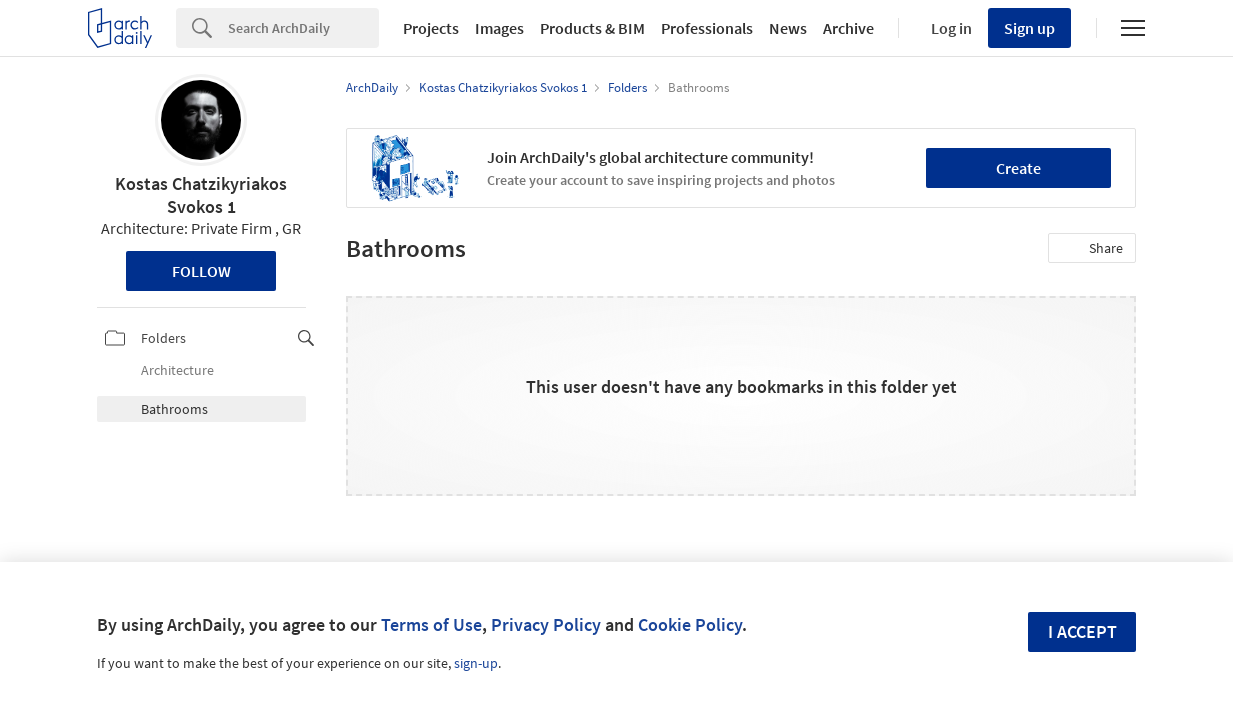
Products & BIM (592, 28)
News (788, 28)
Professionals (707, 28)
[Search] (303, 28)
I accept (1082, 631)
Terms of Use (431, 624)
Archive (848, 28)
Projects (431, 28)
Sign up (1029, 28)
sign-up (476, 663)
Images (499, 28)
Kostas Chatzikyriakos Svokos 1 (201, 195)
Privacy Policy (546, 624)
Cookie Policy (690, 624)
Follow (201, 271)
